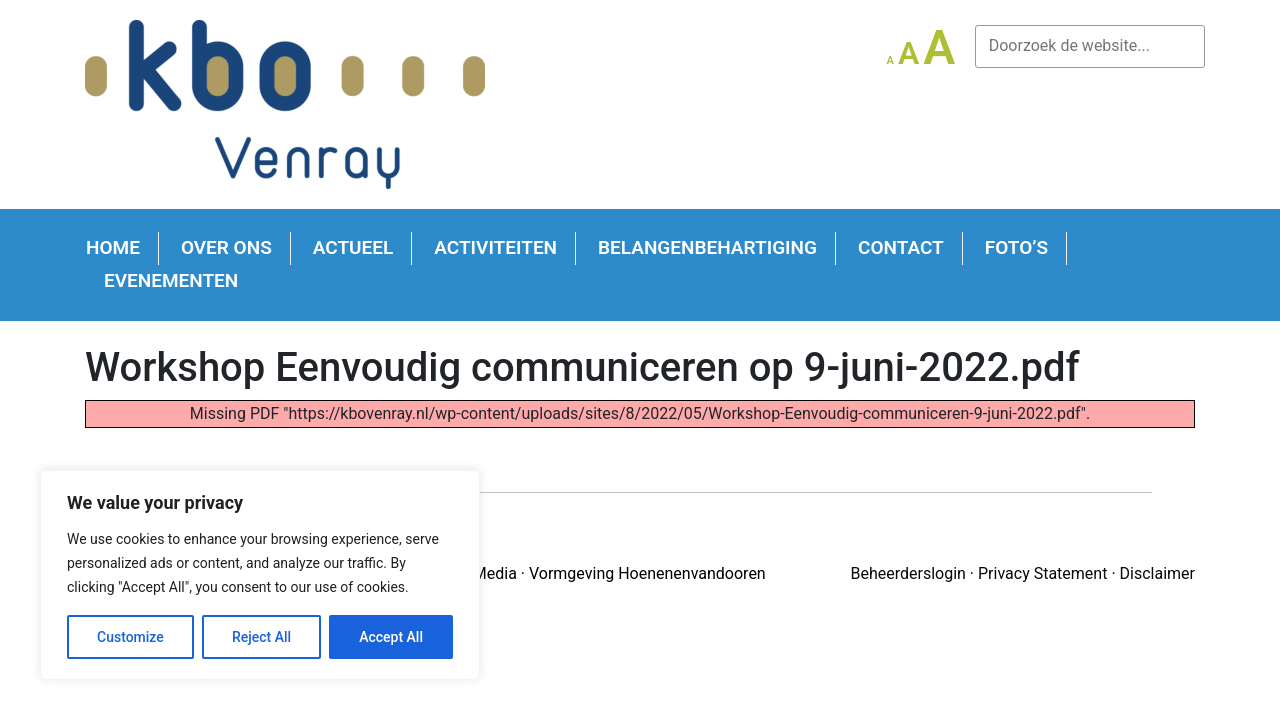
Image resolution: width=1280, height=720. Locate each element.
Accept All (391, 637)
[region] (260, 575)
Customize (130, 637)
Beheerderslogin (907, 573)
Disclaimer (1157, 573)
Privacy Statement (1042, 573)
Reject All (261, 637)
